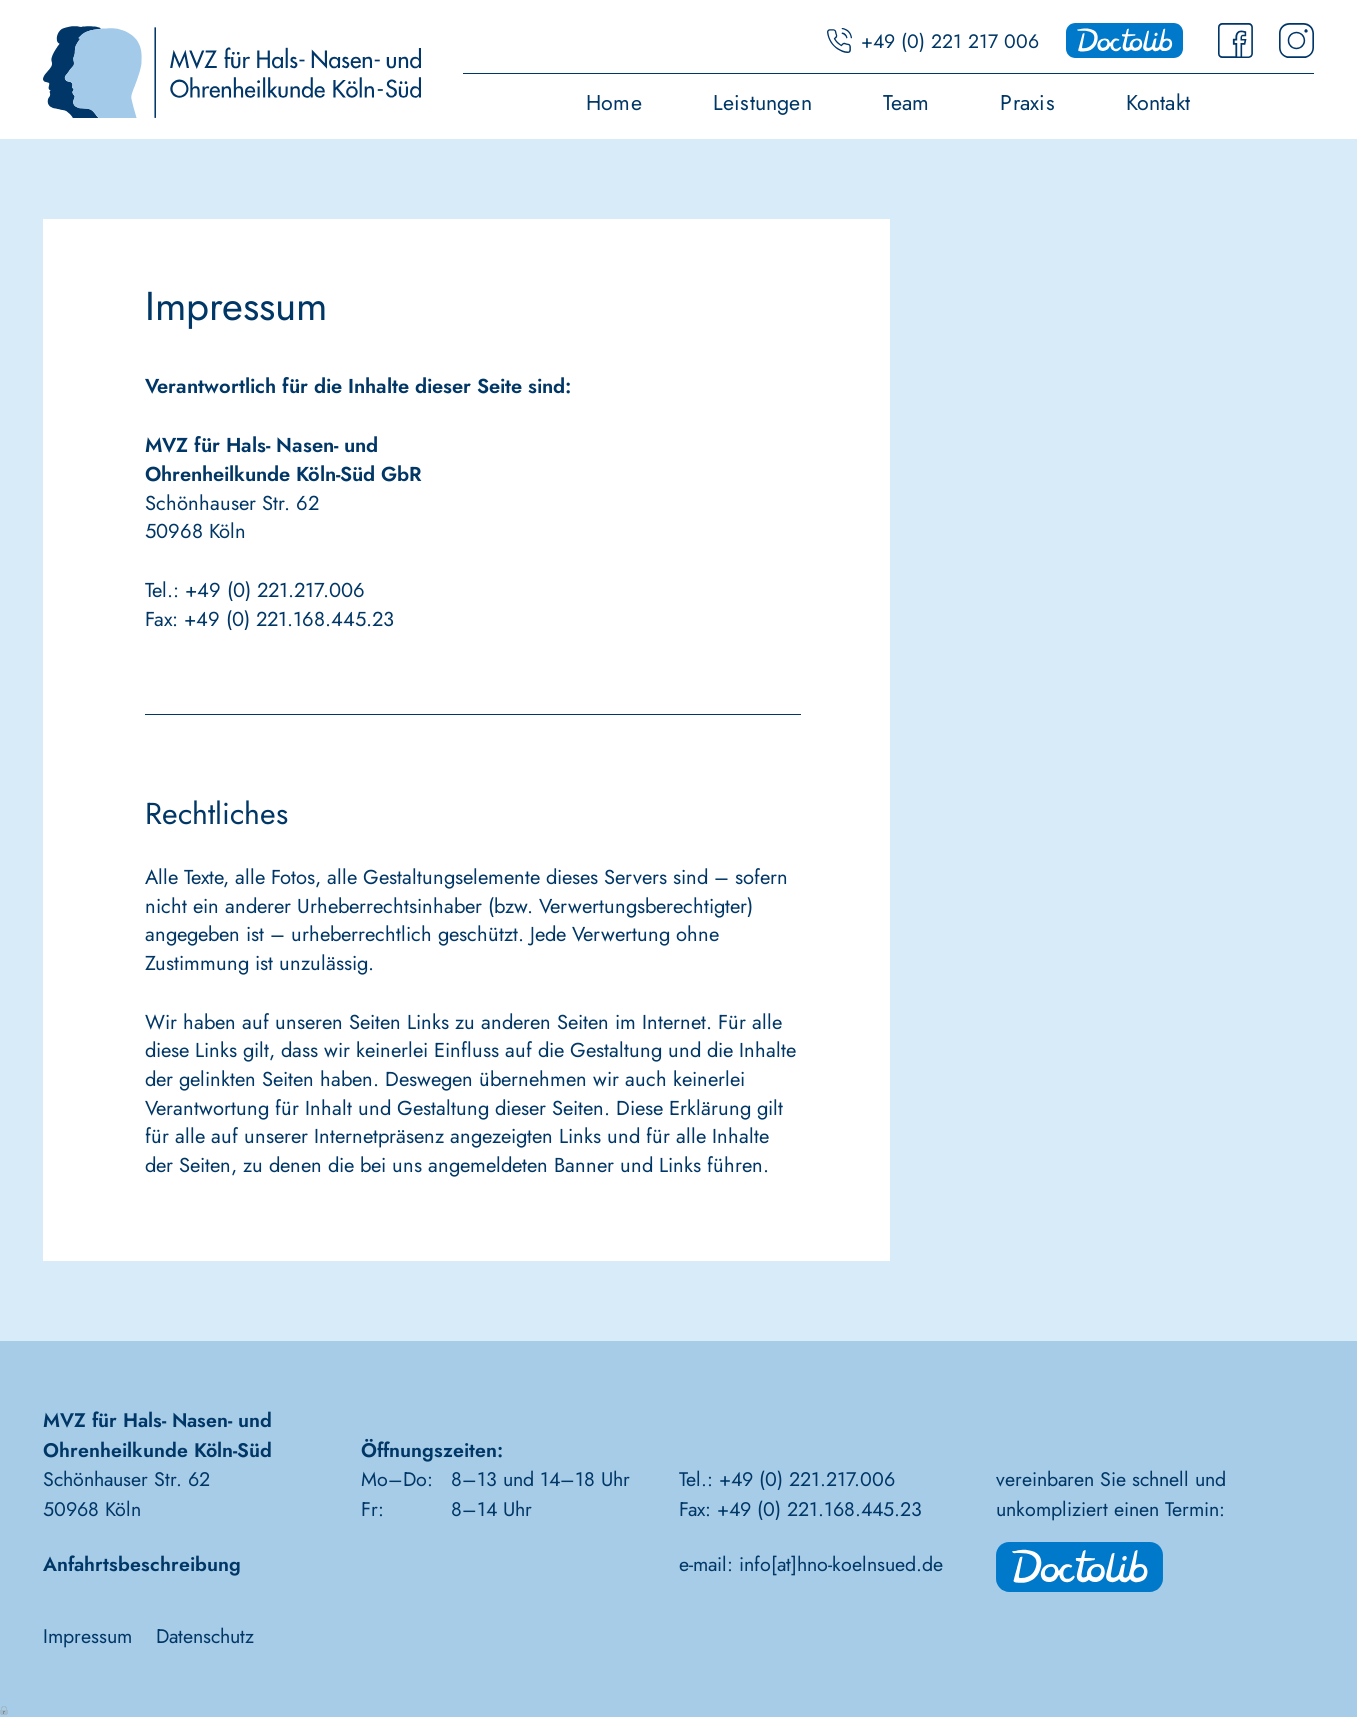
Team (906, 105)
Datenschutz (205, 1636)
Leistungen (762, 105)
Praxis (1027, 105)
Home (614, 105)
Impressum (87, 1636)
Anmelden (5, 1709)
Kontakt (1158, 105)
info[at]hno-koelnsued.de (841, 1564)
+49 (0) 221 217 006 (950, 41)
